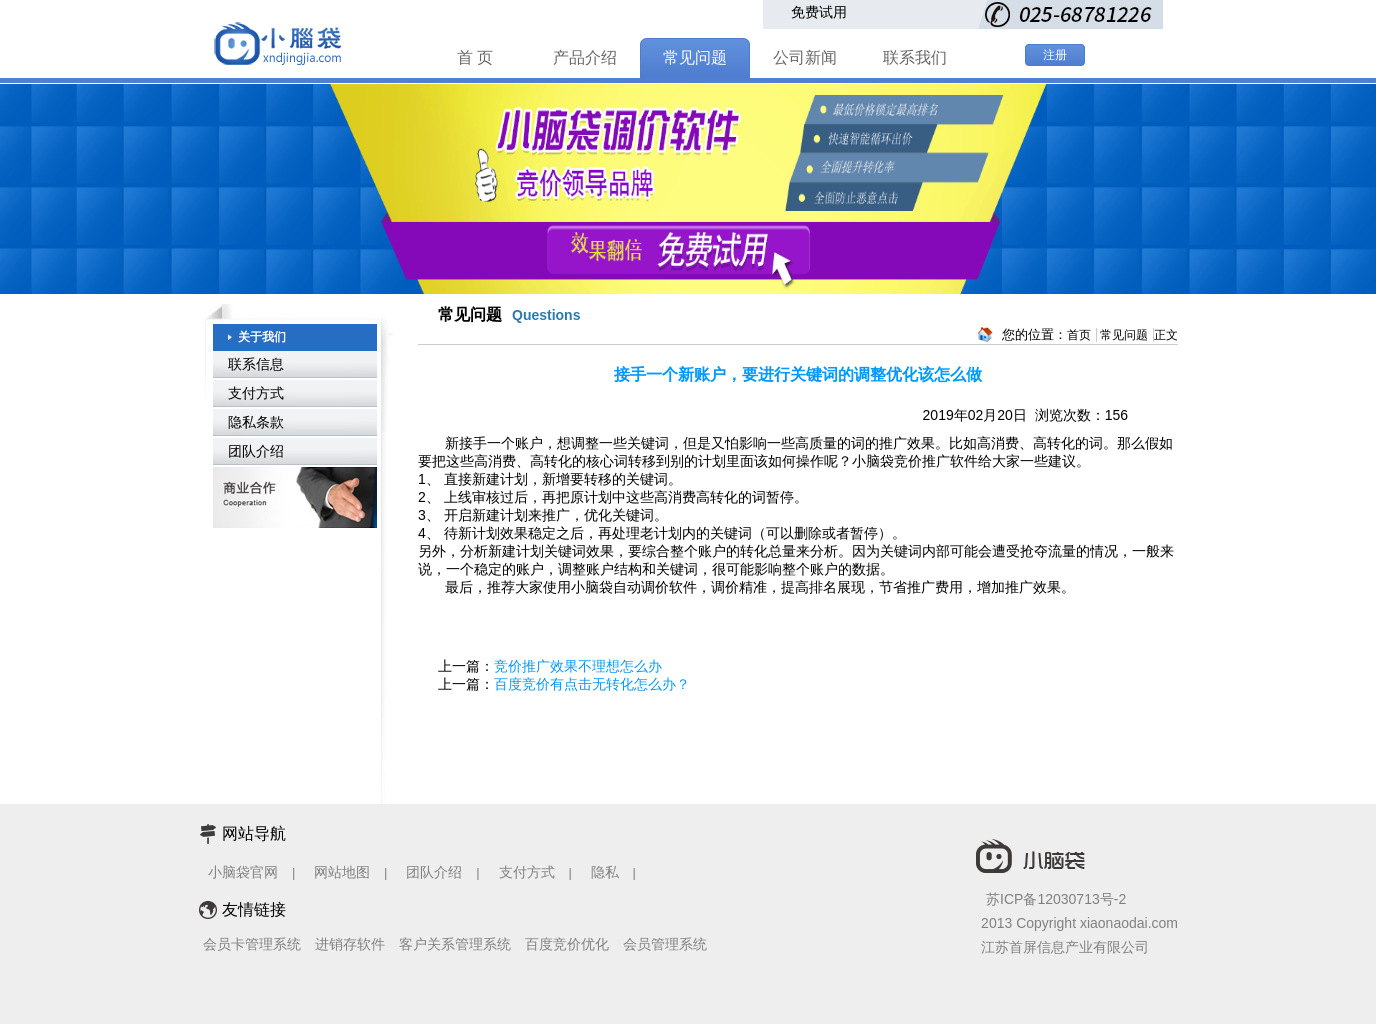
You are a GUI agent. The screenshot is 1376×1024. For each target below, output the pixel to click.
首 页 (475, 57)
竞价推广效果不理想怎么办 (578, 666)
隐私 (607, 872)
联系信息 (256, 364)
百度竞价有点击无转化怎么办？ (592, 684)
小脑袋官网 (243, 872)
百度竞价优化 (567, 944)
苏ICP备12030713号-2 (1056, 899)
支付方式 (256, 393)
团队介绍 (256, 451)
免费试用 (819, 12)
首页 (1079, 335)
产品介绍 (585, 57)
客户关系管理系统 (455, 944)
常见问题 (695, 57)
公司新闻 (805, 57)
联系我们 (915, 57)
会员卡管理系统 (252, 944)
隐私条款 (256, 422)
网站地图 (342, 872)
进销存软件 (350, 944)
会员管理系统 (665, 944)
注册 (1055, 55)
